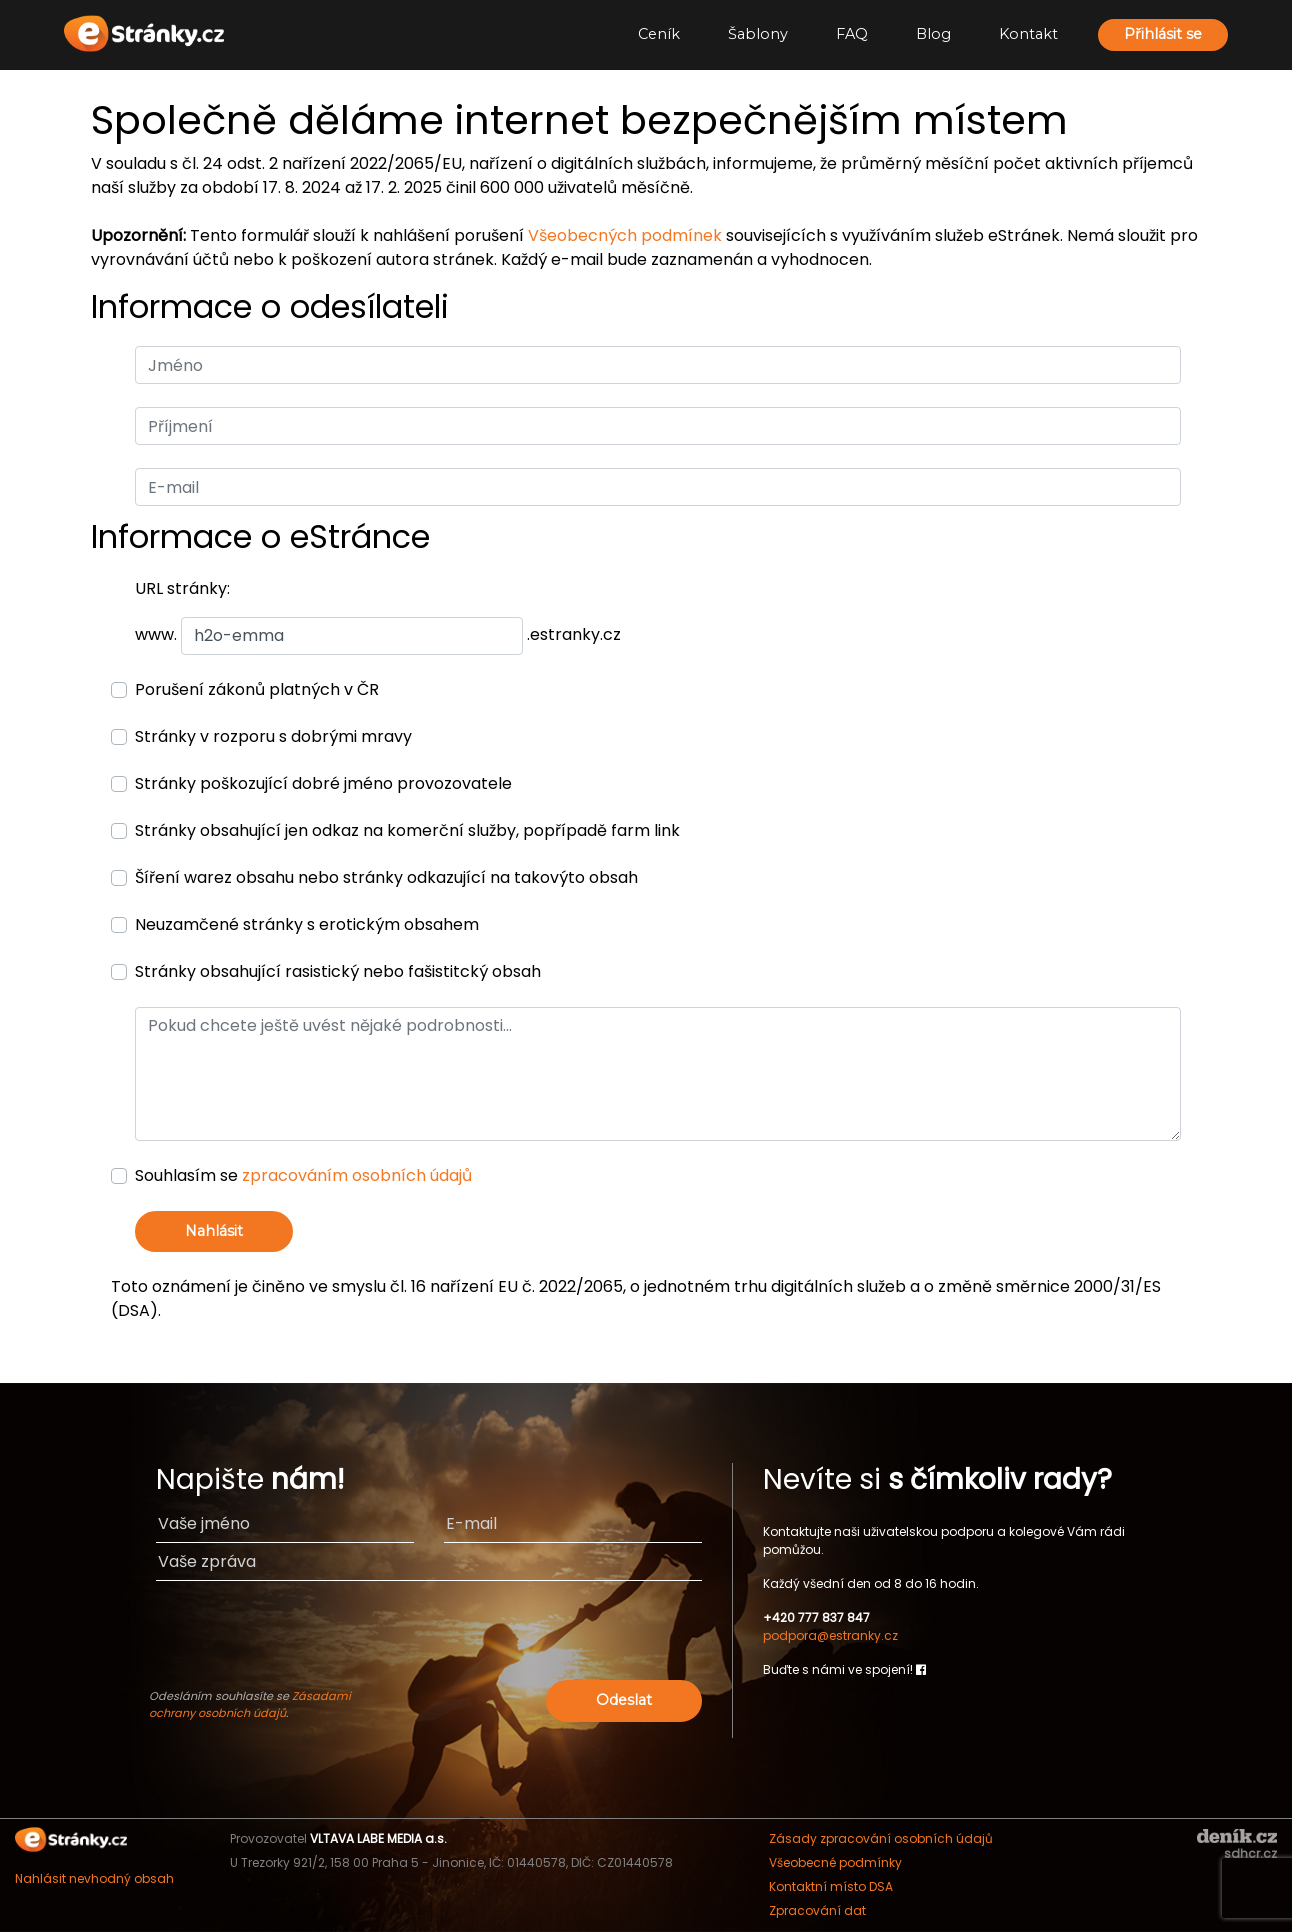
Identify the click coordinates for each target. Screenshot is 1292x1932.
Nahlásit (214, 1231)
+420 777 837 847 (816, 1617)
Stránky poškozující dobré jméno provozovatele (323, 783)
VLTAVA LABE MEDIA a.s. (378, 1838)
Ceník (659, 34)
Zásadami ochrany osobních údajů (250, 1704)
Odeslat (624, 1700)
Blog (933, 34)
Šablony (758, 34)
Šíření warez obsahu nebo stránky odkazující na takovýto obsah (386, 877)
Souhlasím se (303, 1175)
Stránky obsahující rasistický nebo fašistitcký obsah (338, 971)
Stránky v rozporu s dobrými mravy (273, 736)
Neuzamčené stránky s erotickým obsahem (307, 924)
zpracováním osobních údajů (357, 1175)
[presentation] (549, 1636)
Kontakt (1028, 34)
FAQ (852, 34)
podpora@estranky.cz (830, 1635)
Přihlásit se (1163, 34)
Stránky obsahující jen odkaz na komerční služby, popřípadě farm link (407, 830)
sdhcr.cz (1250, 1853)
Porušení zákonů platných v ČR (257, 689)
